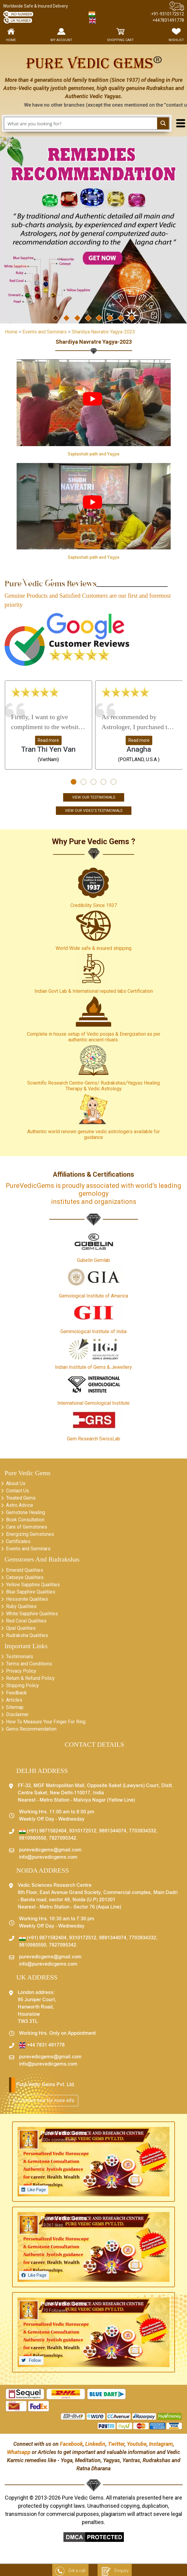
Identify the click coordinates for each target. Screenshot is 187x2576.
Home (11, 332)
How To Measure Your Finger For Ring (45, 1722)
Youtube (137, 2444)
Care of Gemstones (26, 1527)
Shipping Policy (22, 1685)
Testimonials (19, 1656)
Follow (34, 2360)
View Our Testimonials (93, 797)
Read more (48, 740)
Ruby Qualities (21, 1606)
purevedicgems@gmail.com (50, 1850)
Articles (14, 1700)
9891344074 (112, 1831)
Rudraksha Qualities (27, 1635)
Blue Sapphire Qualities (30, 1592)
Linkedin (95, 2444)
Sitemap (15, 1707)
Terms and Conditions (29, 1664)
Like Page (36, 2189)
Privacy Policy (21, 1671)
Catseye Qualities (25, 1577)
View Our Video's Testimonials (93, 811)
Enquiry (115, 2571)
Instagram (161, 2444)
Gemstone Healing (25, 1512)
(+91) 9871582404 (42, 1831)
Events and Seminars (28, 1549)
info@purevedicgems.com (48, 1857)
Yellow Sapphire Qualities (33, 1584)
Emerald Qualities (24, 1570)
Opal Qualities (21, 1628)
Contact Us (17, 1491)
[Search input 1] (81, 123)
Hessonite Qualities (27, 1599)
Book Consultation (25, 1520)
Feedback (16, 1693)
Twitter (116, 2444)
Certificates (18, 1541)
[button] (74, 781)
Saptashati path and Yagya (93, 454)
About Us (15, 1483)
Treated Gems (21, 1498)
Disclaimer (17, 1714)
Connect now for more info (43, 2100)
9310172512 (82, 1831)
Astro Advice (19, 1505)
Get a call (70, 2571)
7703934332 (142, 1831)
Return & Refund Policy (30, 1678)
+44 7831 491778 (42, 2045)
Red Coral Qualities (26, 1621)
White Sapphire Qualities (32, 1613)
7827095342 (62, 1838)
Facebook (71, 2444)
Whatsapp (19, 2452)
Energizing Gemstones (30, 1534)
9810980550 (32, 1838)
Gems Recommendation (31, 1729)
